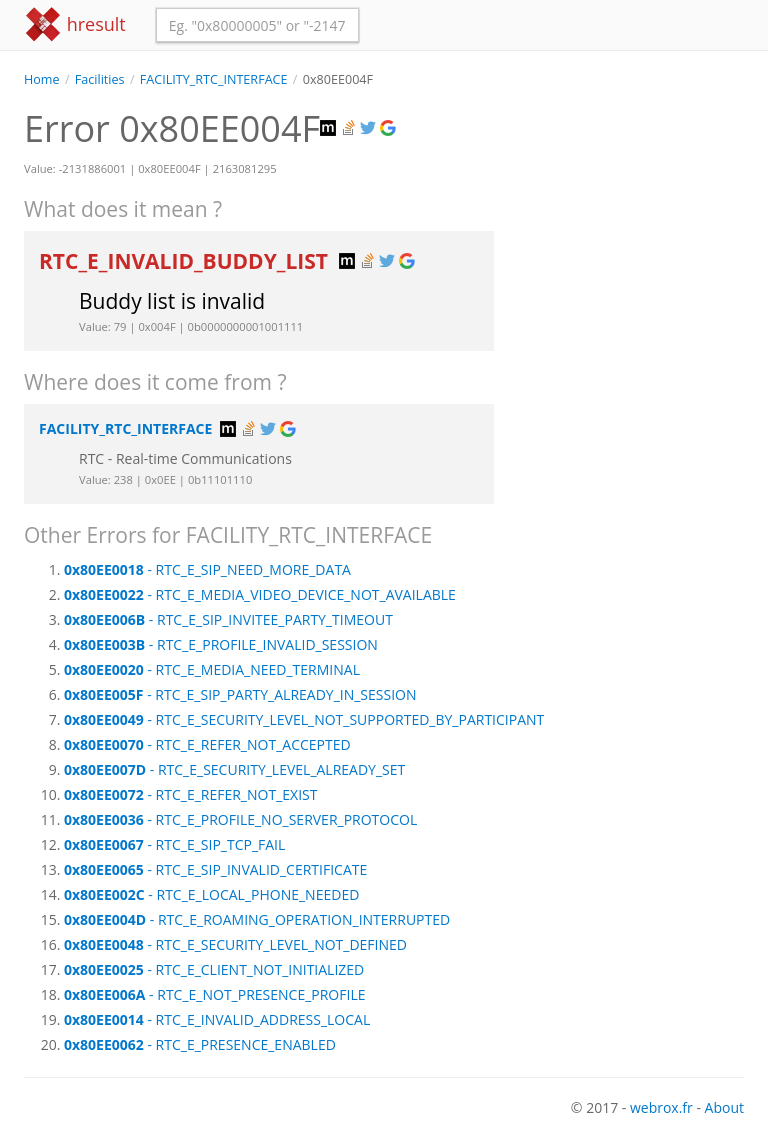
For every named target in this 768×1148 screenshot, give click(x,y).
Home (42, 79)
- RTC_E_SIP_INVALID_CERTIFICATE (215, 869)
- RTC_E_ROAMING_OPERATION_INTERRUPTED (257, 919)
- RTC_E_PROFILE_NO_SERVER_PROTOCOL (240, 819)
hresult (75, 24)
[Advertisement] (634, 189)
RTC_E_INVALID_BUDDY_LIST (186, 261)
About (724, 1107)
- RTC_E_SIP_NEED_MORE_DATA (207, 569)
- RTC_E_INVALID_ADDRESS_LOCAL (217, 1019)
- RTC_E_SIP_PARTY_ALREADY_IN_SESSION (240, 694)
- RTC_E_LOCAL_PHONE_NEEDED (211, 894)
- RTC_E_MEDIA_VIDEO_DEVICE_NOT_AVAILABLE (260, 594)
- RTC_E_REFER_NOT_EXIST (190, 794)
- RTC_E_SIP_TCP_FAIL (174, 844)
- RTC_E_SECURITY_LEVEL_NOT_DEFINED (235, 944)
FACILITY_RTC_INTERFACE (214, 79)
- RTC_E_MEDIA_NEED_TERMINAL (212, 669)
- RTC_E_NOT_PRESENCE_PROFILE (214, 994)
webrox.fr (661, 1107)
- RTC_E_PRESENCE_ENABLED (200, 1044)
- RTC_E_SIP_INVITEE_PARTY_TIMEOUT (228, 619)
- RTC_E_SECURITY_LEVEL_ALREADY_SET (234, 769)
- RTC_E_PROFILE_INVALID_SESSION (221, 644)
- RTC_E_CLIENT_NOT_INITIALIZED (214, 969)
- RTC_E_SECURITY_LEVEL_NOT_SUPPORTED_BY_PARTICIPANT (304, 719)
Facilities (100, 79)
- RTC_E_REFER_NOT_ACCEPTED (207, 744)
